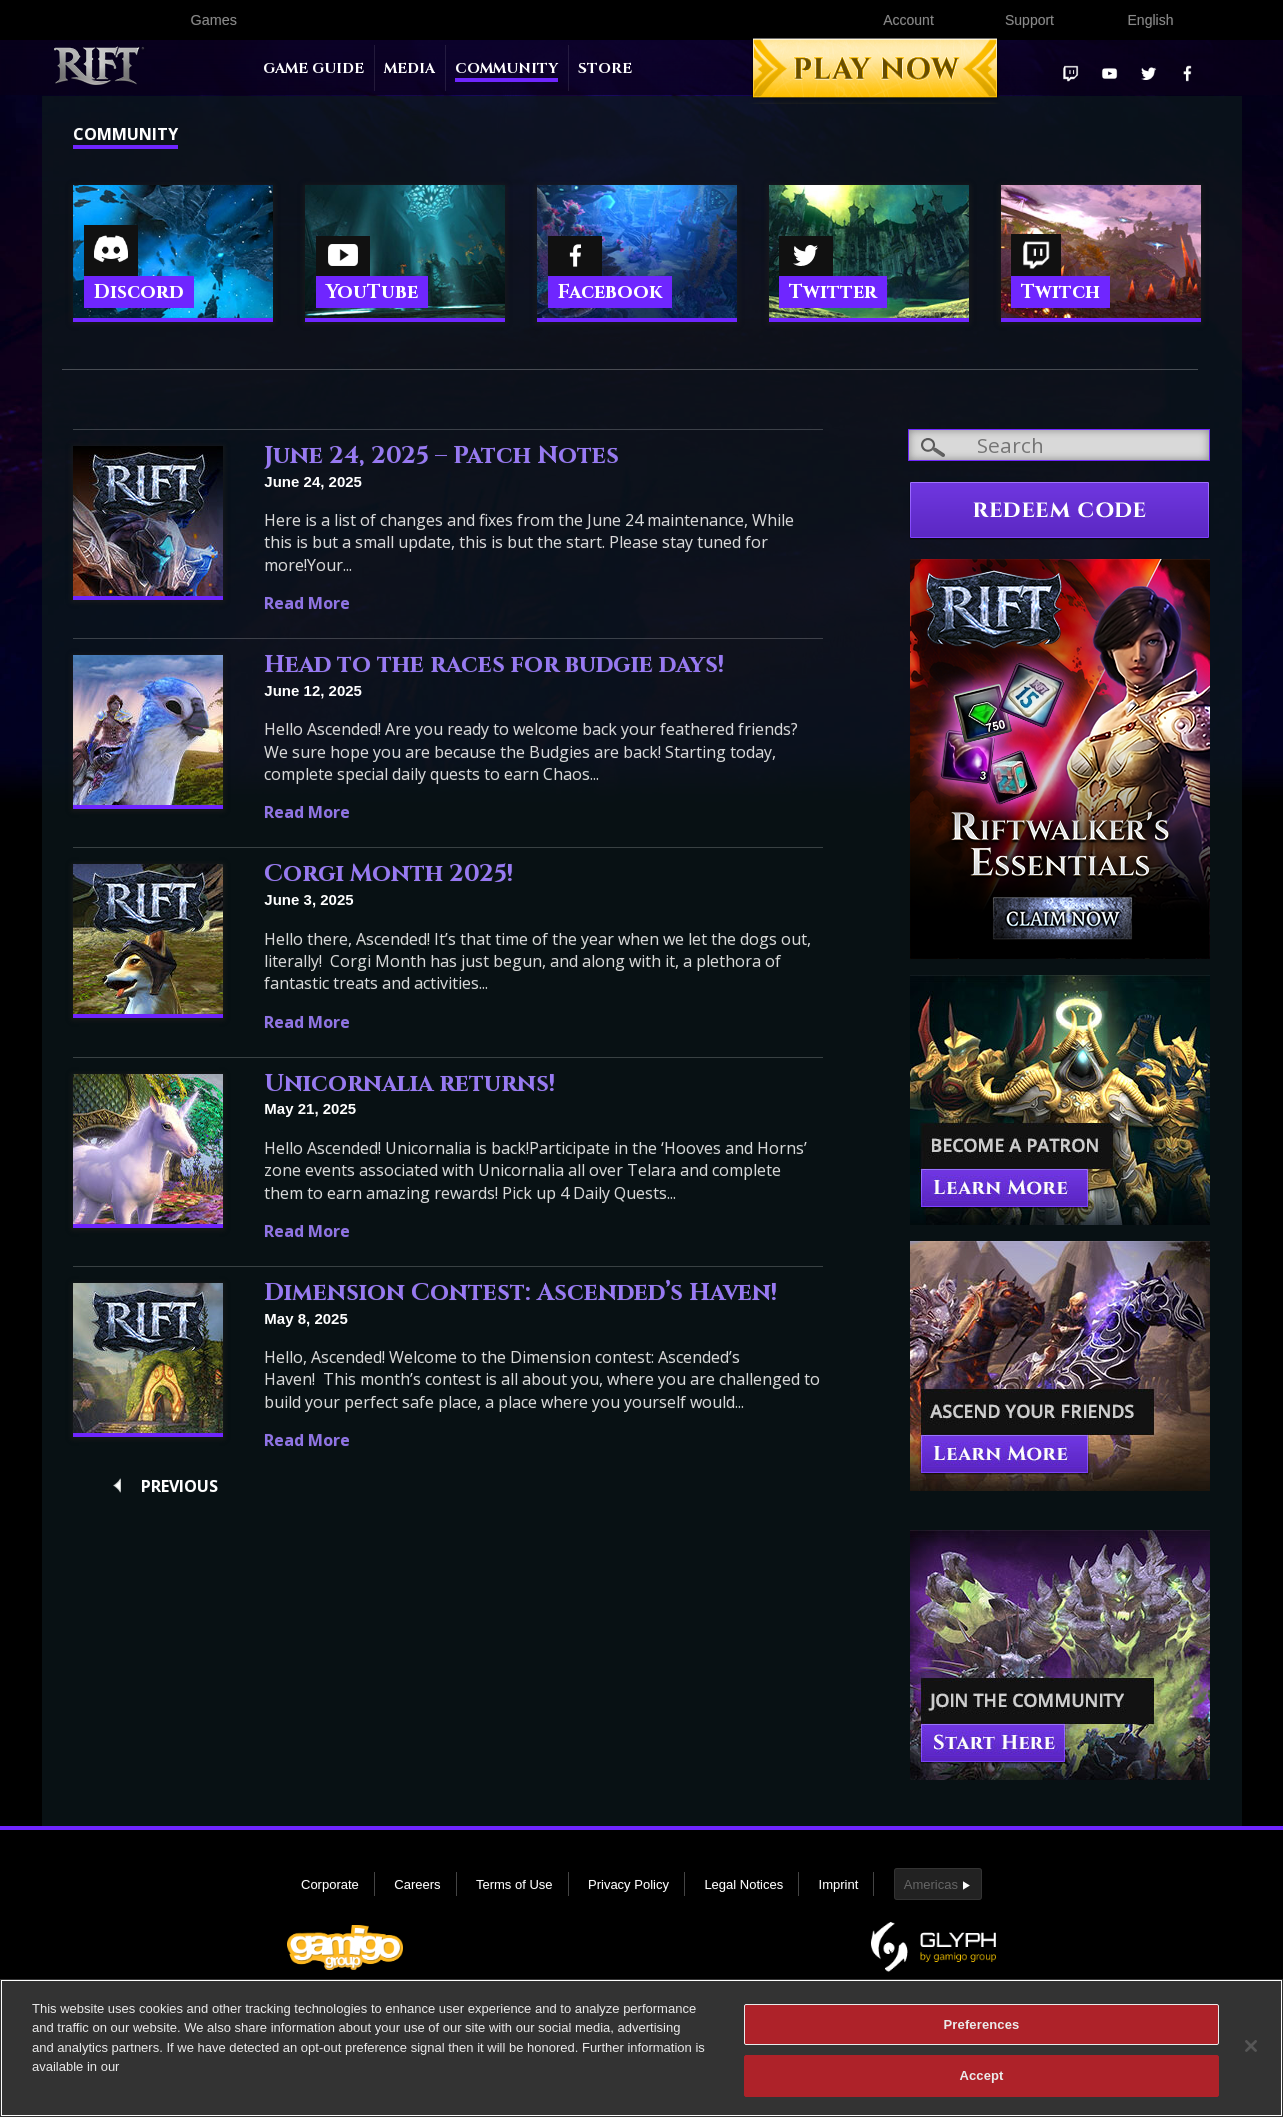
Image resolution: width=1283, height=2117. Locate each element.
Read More (307, 603)
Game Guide (313, 68)
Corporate (330, 1884)
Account (908, 20)
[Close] (1251, 2053)
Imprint (839, 1884)
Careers (417, 1884)
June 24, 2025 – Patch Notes (441, 456)
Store (605, 68)
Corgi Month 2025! (388, 874)
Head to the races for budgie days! (494, 665)
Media (409, 68)
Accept (981, 2083)
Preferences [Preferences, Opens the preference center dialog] (982, 2031)
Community (506, 68)
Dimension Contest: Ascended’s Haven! (520, 1293)
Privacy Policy (628, 1884)
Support (1029, 20)
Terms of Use (514, 1884)
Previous (179, 1486)
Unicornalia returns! (409, 1084)
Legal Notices (743, 1884)
